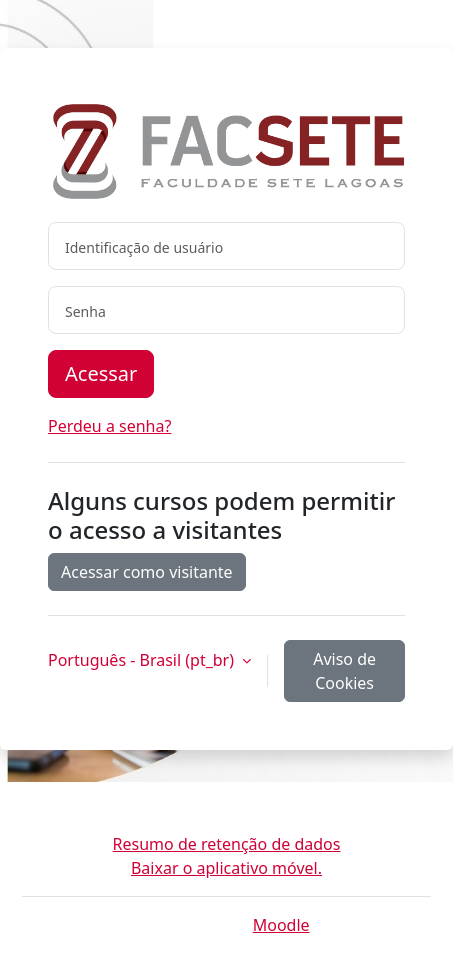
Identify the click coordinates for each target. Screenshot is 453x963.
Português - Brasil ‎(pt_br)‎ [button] (143, 660)
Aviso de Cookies (344, 671)
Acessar (101, 373)
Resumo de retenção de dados (227, 844)
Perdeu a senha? (109, 426)
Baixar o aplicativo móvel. (226, 868)
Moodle (281, 925)
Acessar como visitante (147, 572)
